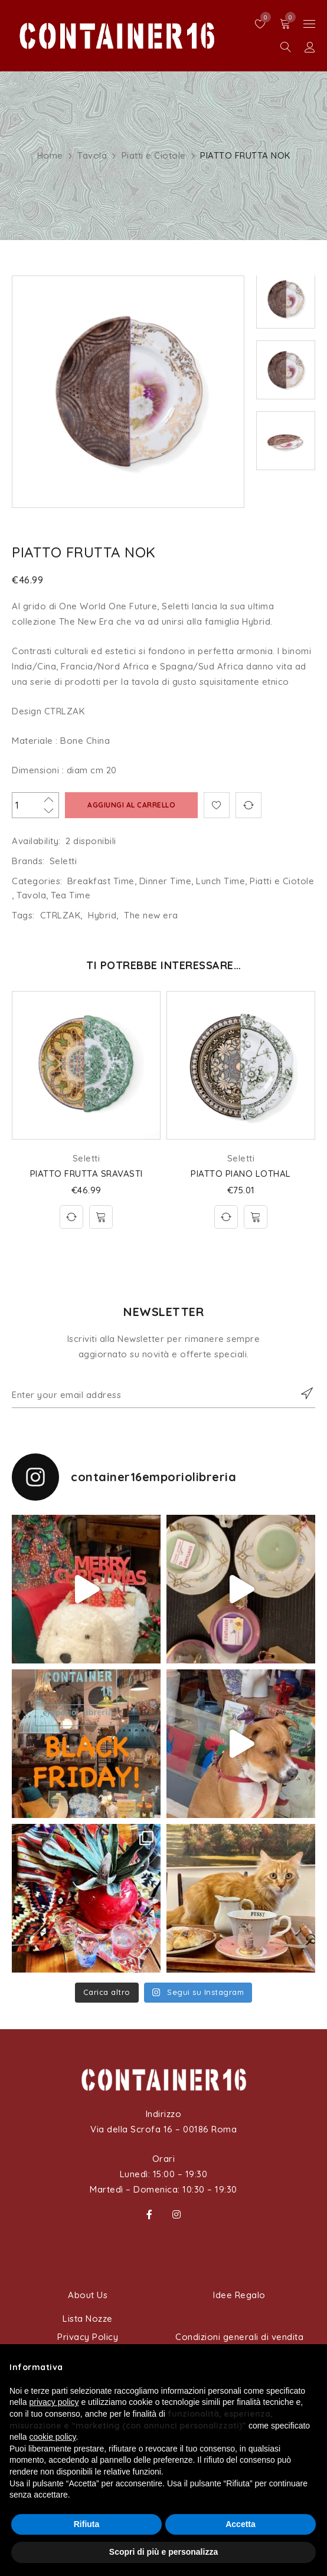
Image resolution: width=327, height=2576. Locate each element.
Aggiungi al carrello (131, 804)
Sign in (310, 47)
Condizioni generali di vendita (239, 2336)
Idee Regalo (239, 2295)
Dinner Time (165, 881)
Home (50, 155)
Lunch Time (220, 881)
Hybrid (102, 915)
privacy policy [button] (54, 2402)
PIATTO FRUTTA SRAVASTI (86, 1173)
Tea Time (70, 895)
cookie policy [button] (52, 2437)
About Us (87, 2295)
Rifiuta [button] (87, 2524)
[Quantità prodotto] (35, 805)
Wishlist (263, 17)
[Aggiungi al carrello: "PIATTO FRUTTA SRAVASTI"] (101, 1217)
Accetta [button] (240, 2524)
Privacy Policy (87, 2336)
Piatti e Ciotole (154, 155)
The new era (151, 915)
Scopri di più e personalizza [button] (163, 2552)
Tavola (92, 155)
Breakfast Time (101, 881)
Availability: (36, 840)
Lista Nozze (88, 2318)
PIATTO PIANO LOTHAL (241, 1173)
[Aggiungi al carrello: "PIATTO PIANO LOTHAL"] (255, 1217)
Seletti (63, 861)
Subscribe (300, 1393)
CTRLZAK (60, 915)
